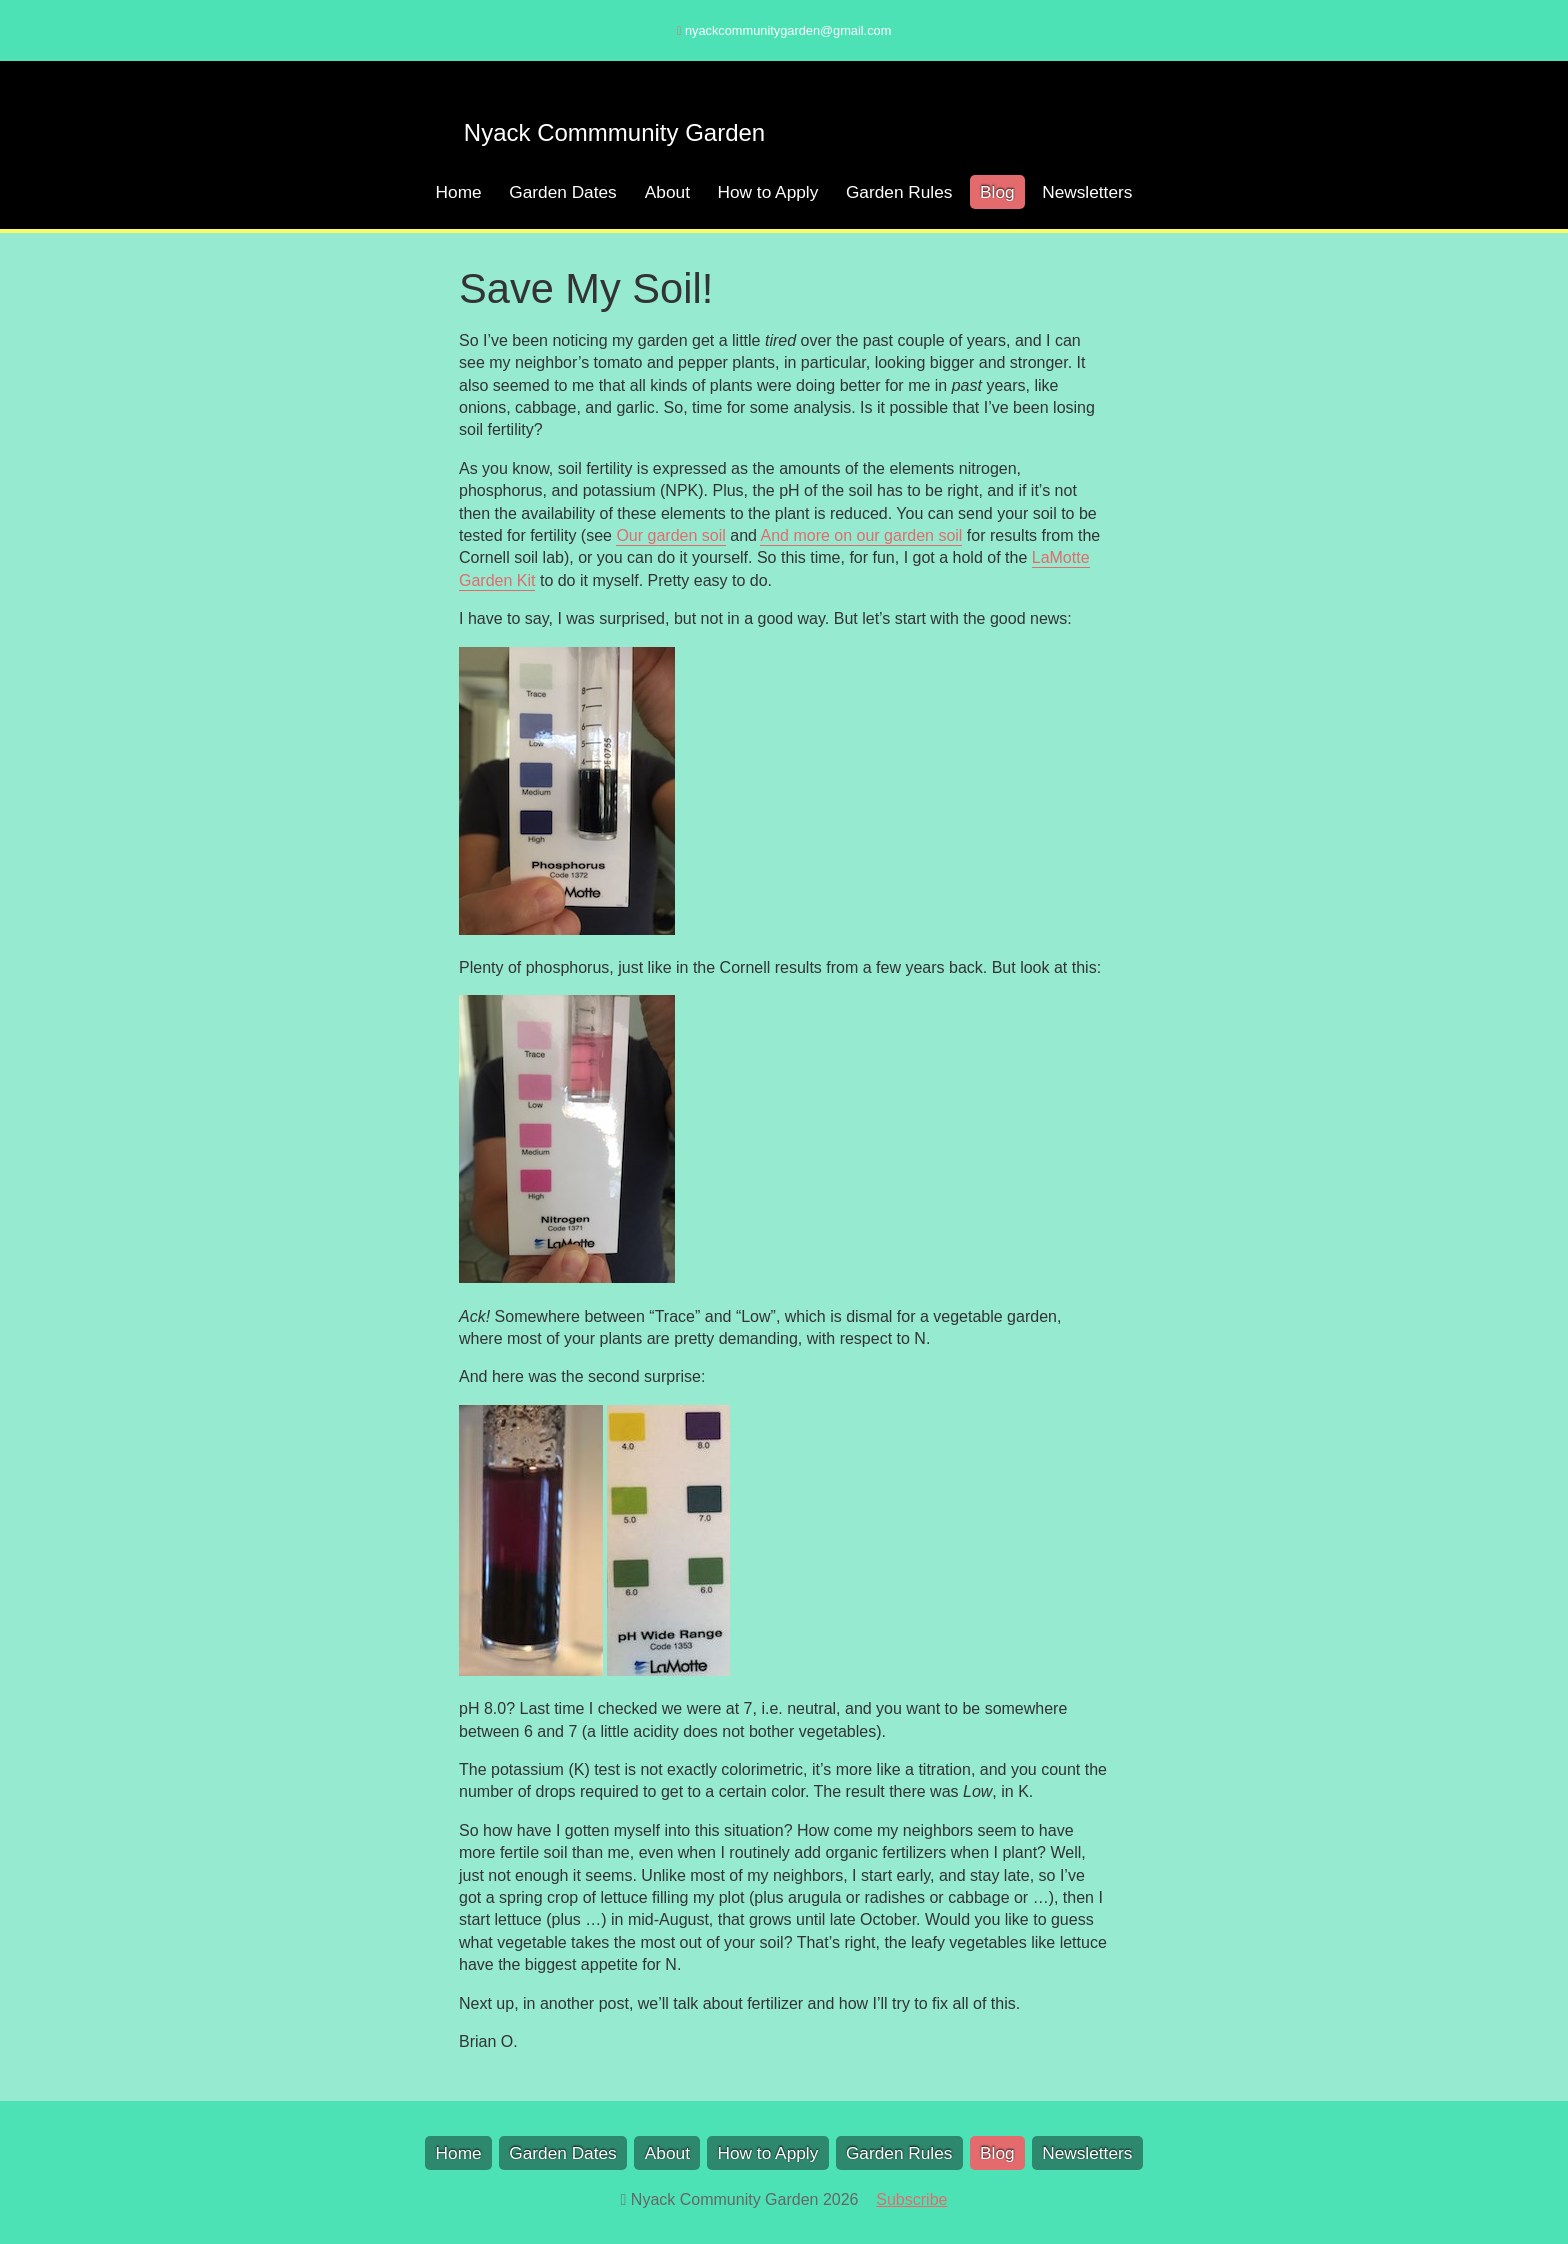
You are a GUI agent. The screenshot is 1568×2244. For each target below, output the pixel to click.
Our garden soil (670, 535)
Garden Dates (563, 192)
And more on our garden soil (861, 535)
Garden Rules (899, 192)
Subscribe (911, 2199)
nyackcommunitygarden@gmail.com (788, 30)
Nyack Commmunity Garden (614, 132)
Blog (997, 192)
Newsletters (1087, 192)
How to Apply (768, 192)
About (667, 192)
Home (459, 192)
